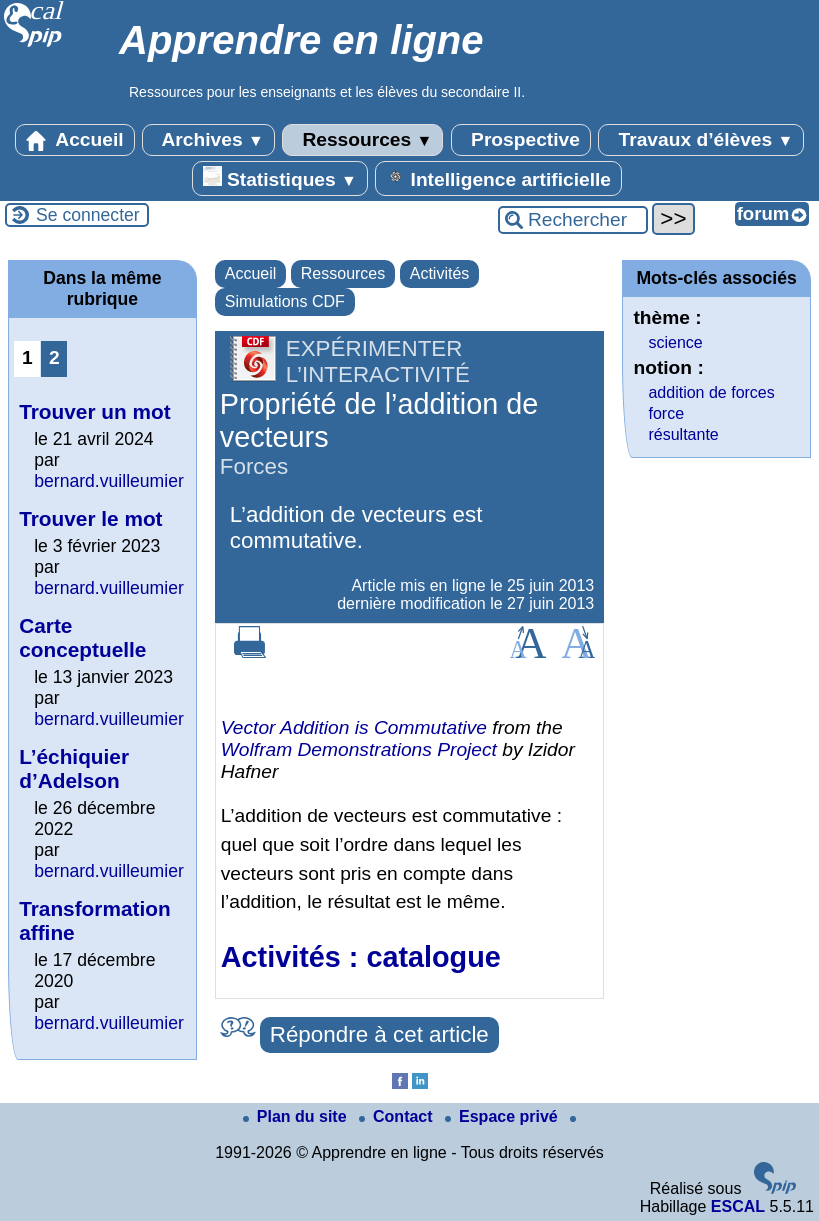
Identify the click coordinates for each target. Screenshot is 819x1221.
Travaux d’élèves (701, 140)
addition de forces (711, 392)
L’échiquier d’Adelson (74, 768)
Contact (398, 1116)
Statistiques (280, 178)
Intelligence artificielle (498, 178)
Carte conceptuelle (82, 637)
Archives (208, 140)
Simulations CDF (285, 301)
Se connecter (88, 215)
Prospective (521, 140)
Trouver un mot (94, 411)
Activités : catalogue (361, 957)
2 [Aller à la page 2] (54, 357)
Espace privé (503, 1116)
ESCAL (738, 1206)
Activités (440, 273)
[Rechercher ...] (573, 220)
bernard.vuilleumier (109, 481)
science (675, 342)
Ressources (362, 140)
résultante (683, 434)
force (666, 413)
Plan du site (297, 1116)
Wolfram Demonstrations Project (359, 749)
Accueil (75, 140)
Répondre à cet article (379, 1034)
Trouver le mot (90, 518)
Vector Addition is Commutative (354, 727)
